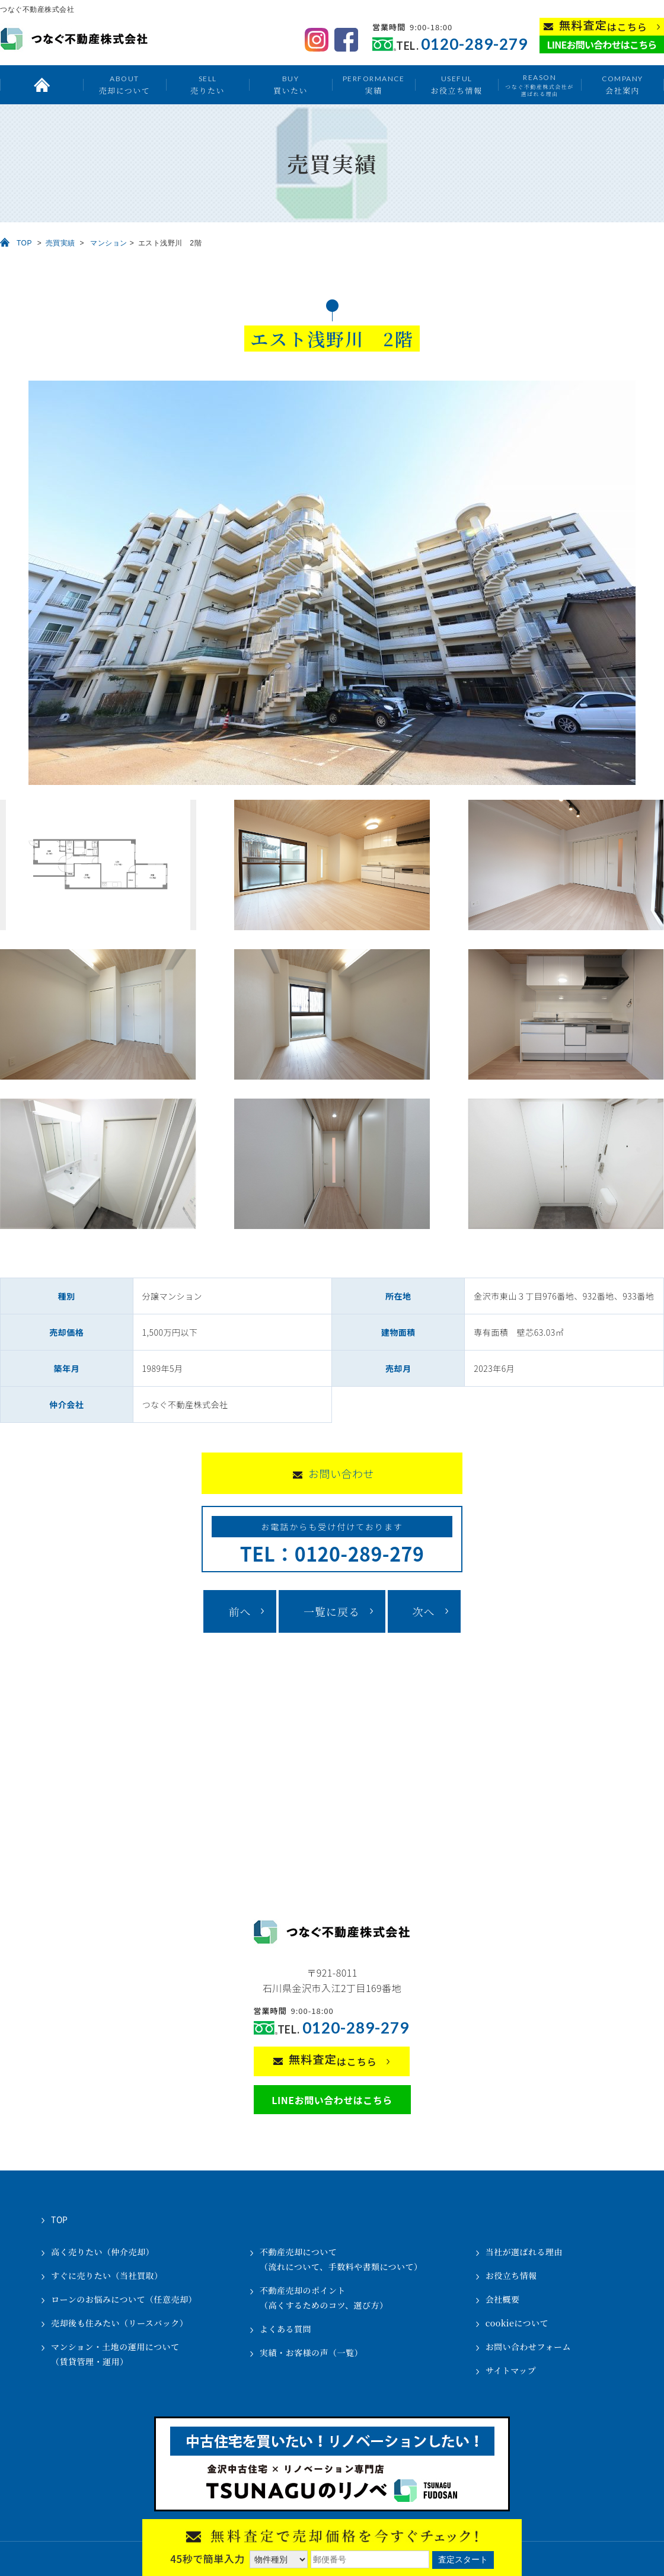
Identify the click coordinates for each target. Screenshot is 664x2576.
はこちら (603, 26)
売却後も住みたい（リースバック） (119, 2323)
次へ (424, 1611)
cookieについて (517, 2323)
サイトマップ (511, 2370)
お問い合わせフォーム (528, 2346)
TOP (24, 243)
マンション (108, 243)
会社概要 (503, 2299)
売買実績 (60, 243)
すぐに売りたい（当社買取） (107, 2275)
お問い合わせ (341, 1473)
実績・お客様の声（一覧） (311, 2352)
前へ (239, 1611)
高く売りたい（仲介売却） (102, 2252)
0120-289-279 (474, 44)
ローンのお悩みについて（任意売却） (124, 2299)
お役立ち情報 (456, 84)
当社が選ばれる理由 (524, 2252)
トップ (41, 84)
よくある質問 (285, 2329)
